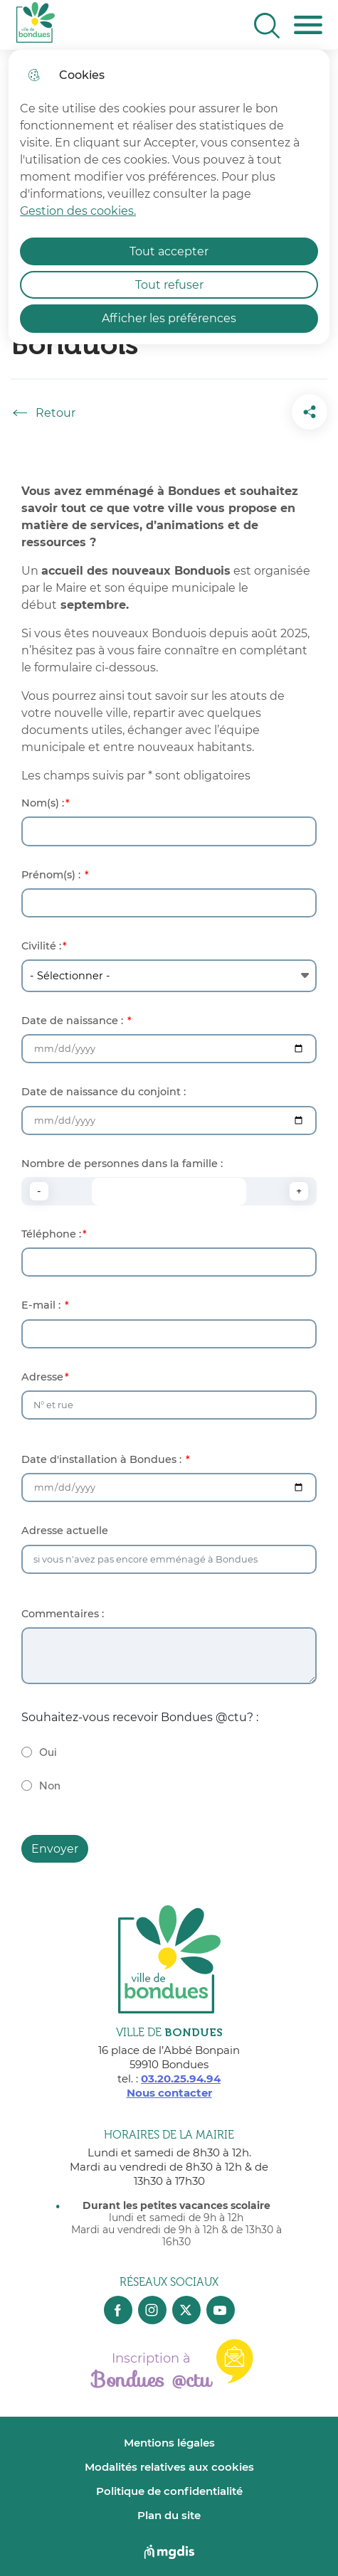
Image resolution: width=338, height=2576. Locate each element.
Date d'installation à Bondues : (102, 1460)
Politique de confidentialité (169, 2491)
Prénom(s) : (52, 875)
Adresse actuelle (64, 1531)
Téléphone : (51, 1234)
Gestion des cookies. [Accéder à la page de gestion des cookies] (78, 211)
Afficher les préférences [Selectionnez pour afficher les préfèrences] (169, 318)
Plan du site (169, 2515)
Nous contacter (169, 2092)
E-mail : (42, 1305)
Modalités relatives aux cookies (169, 2467)
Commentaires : (62, 1614)
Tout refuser (169, 285)
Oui (48, 1752)
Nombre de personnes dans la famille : (122, 1164)
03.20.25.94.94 (181, 2078)
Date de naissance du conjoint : (103, 1092)
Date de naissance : (73, 1021)
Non (49, 1786)
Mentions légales (169, 2442)
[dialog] (169, 197)
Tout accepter (169, 251)
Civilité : (41, 946)
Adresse (42, 1377)
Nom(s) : (42, 803)
